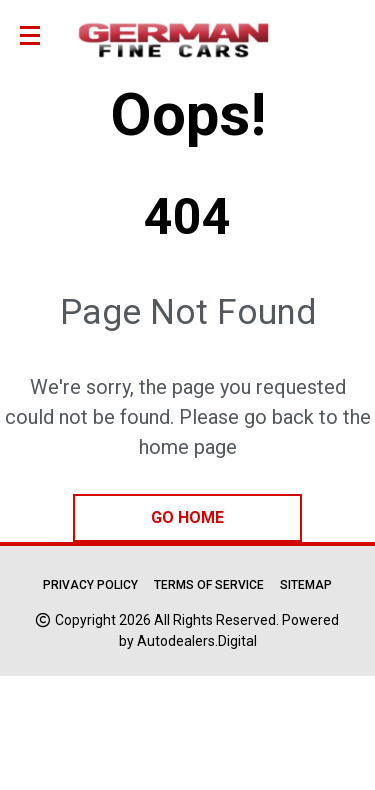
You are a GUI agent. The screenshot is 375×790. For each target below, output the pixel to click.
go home (187, 517)
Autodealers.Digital (197, 641)
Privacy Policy (90, 585)
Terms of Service (209, 585)
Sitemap (306, 585)
